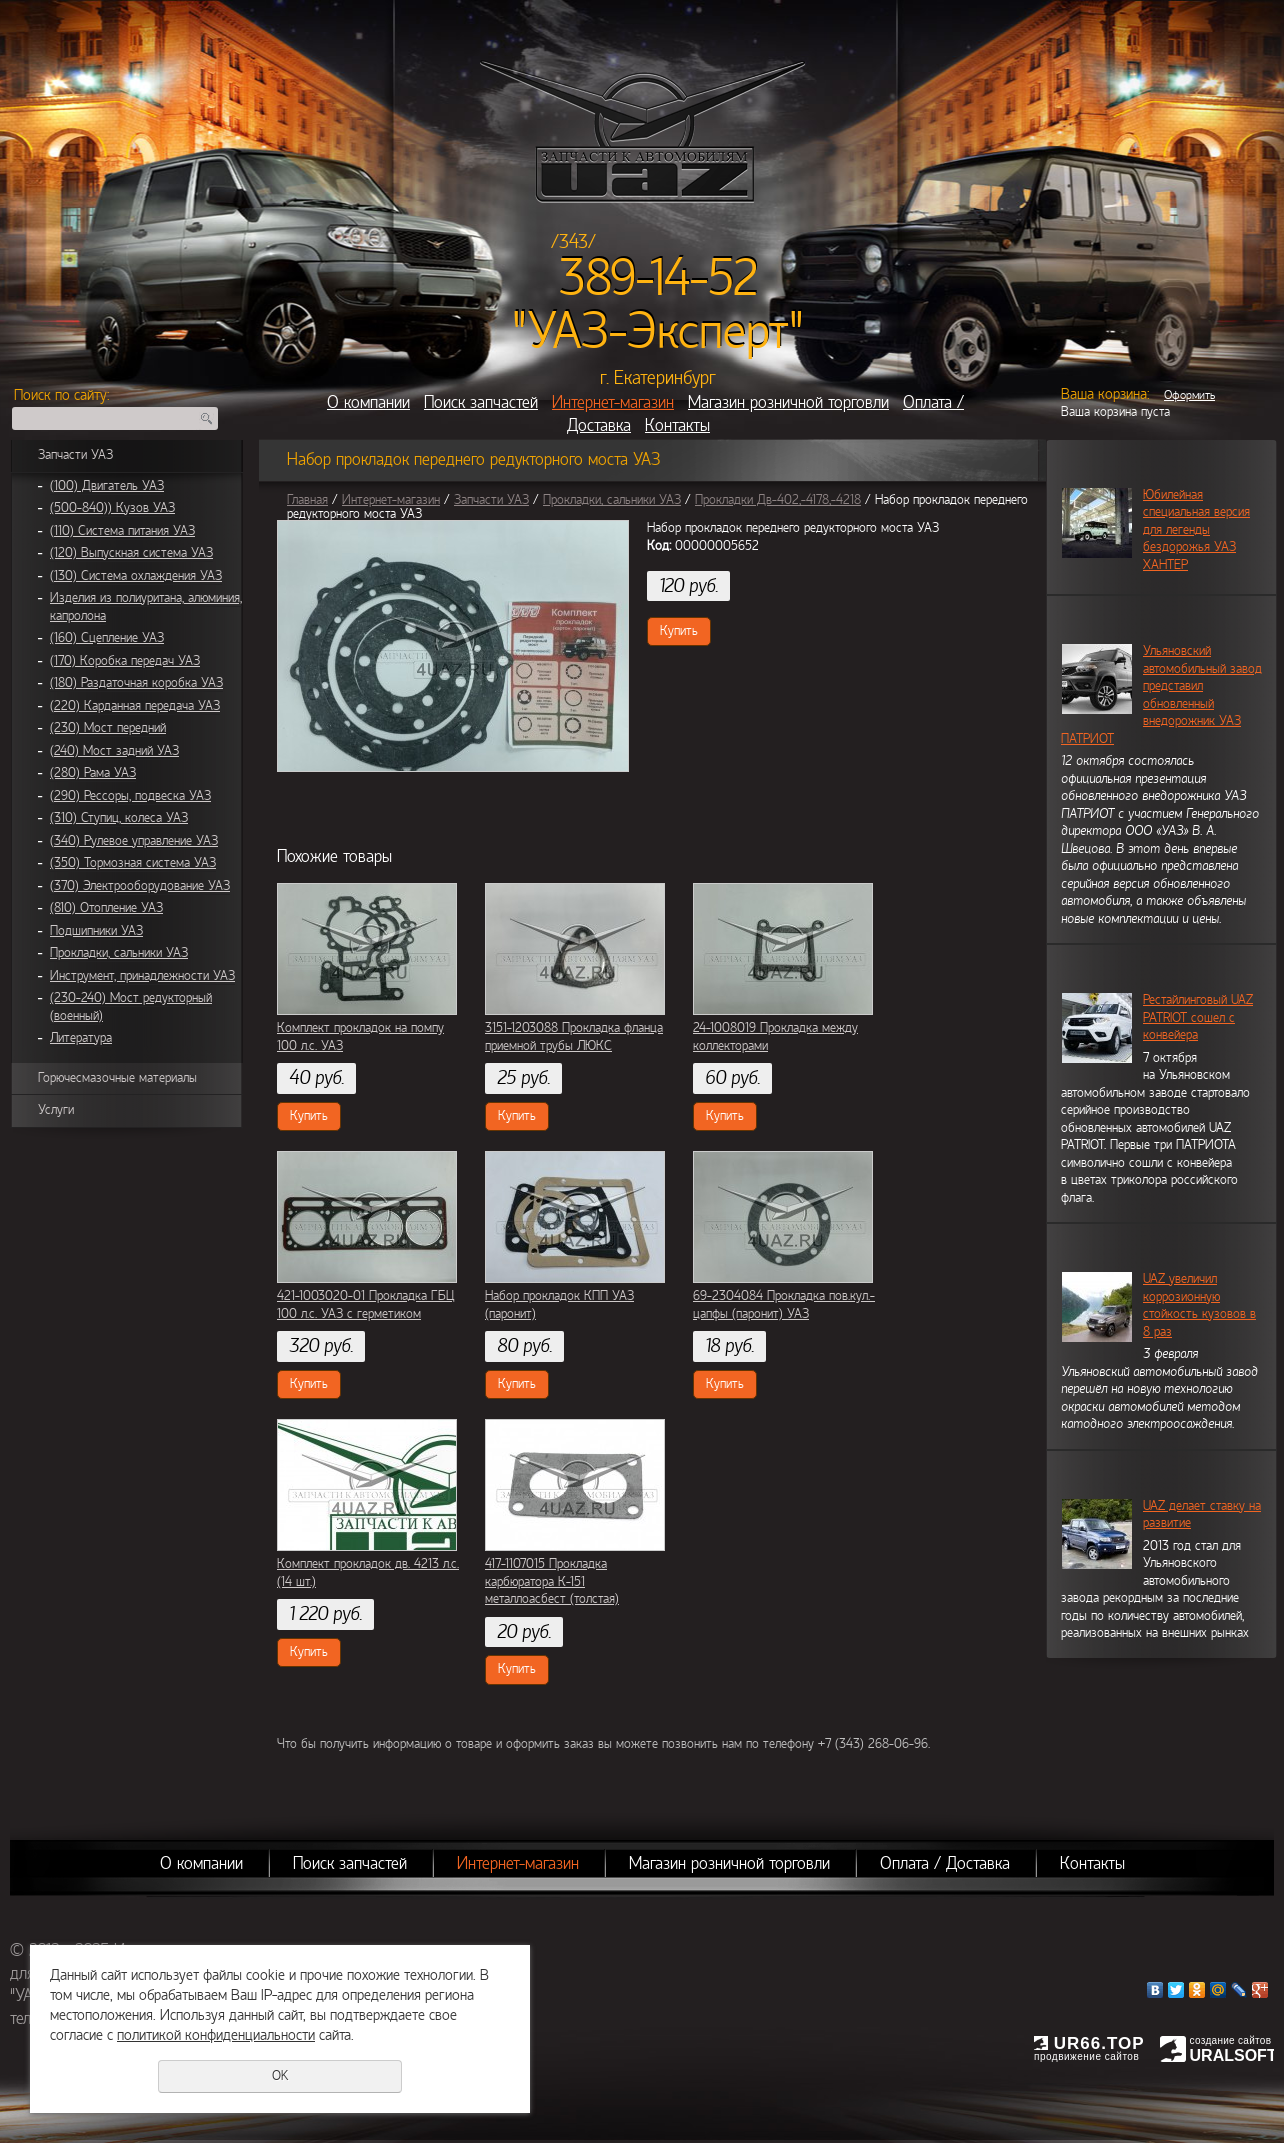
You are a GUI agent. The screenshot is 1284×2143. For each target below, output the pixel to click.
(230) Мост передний (108, 728)
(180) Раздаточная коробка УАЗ (136, 683)
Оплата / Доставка (945, 1863)
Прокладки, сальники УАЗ (119, 953)
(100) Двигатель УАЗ (107, 486)
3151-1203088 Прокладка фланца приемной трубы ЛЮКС (574, 1037)
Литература (81, 1038)
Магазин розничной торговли (788, 402)
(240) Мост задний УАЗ (114, 751)
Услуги (56, 1110)
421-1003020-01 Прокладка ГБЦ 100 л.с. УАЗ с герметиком (365, 1305)
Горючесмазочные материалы (117, 1078)
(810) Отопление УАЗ (106, 908)
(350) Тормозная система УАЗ (133, 863)
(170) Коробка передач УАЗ (125, 661)
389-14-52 (658, 278)
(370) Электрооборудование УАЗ (140, 886)
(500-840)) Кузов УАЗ (112, 508)
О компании (368, 402)
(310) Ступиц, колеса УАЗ (119, 818)
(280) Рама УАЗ (93, 773)
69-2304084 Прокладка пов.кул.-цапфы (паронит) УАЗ (784, 1305)
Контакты (677, 425)
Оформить (1189, 395)
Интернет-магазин (613, 402)
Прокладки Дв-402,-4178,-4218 (778, 500)
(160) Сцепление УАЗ (107, 638)
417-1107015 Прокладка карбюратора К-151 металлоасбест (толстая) (552, 1581)
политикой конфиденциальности (216, 2035)
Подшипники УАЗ (96, 931)
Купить (679, 631)
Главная (307, 500)
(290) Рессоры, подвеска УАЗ (130, 796)
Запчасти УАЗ (75, 455)
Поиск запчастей (481, 402)
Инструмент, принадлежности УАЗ (142, 976)
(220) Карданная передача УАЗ (135, 706)
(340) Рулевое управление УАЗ (134, 841)
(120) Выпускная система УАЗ (131, 553)
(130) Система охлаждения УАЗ (136, 576)
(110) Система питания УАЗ (122, 531)
